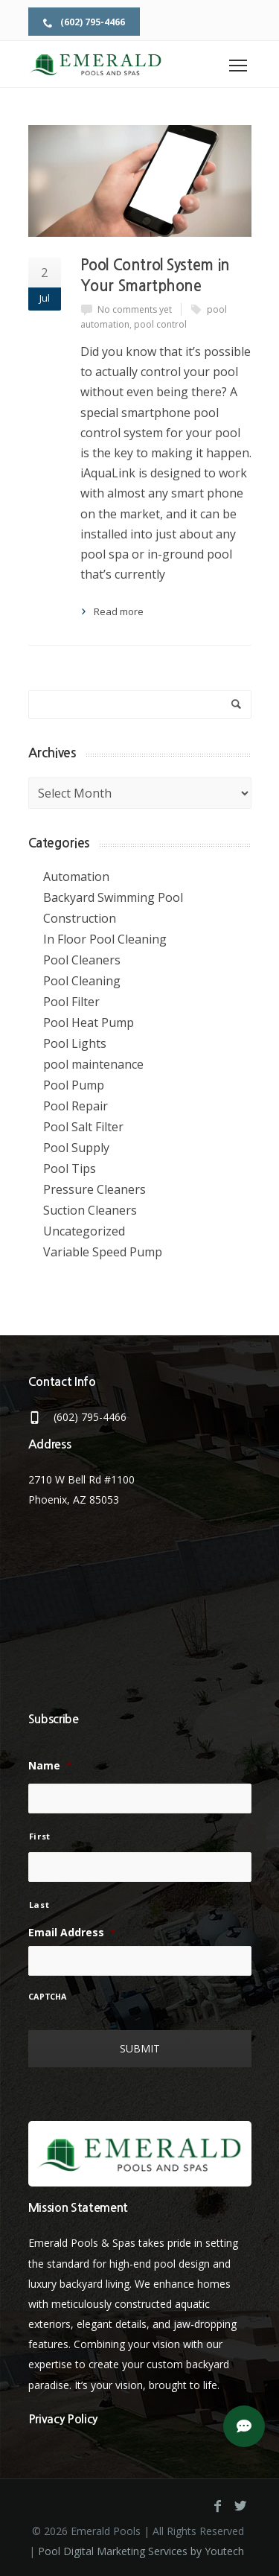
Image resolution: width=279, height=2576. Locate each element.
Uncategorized (84, 1231)
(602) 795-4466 (84, 22)
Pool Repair (75, 1106)
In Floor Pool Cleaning (105, 939)
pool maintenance (93, 1064)
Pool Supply (76, 1147)
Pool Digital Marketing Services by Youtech (141, 2551)
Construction (79, 918)
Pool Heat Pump (88, 1022)
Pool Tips (69, 1168)
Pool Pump (73, 1085)
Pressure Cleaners (94, 1189)
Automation (76, 876)
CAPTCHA (47, 1996)
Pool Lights (74, 1043)
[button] (244, 2426)
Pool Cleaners (82, 960)
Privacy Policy (63, 2419)
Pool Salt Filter (83, 1127)
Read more (119, 611)
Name (49, 1765)
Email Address (71, 1932)
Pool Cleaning (82, 981)
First (40, 1836)
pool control (160, 324)
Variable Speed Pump (102, 1252)
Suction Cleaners (90, 1210)
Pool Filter (71, 1001)
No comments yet (134, 309)
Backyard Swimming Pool (113, 897)
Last (39, 1904)
